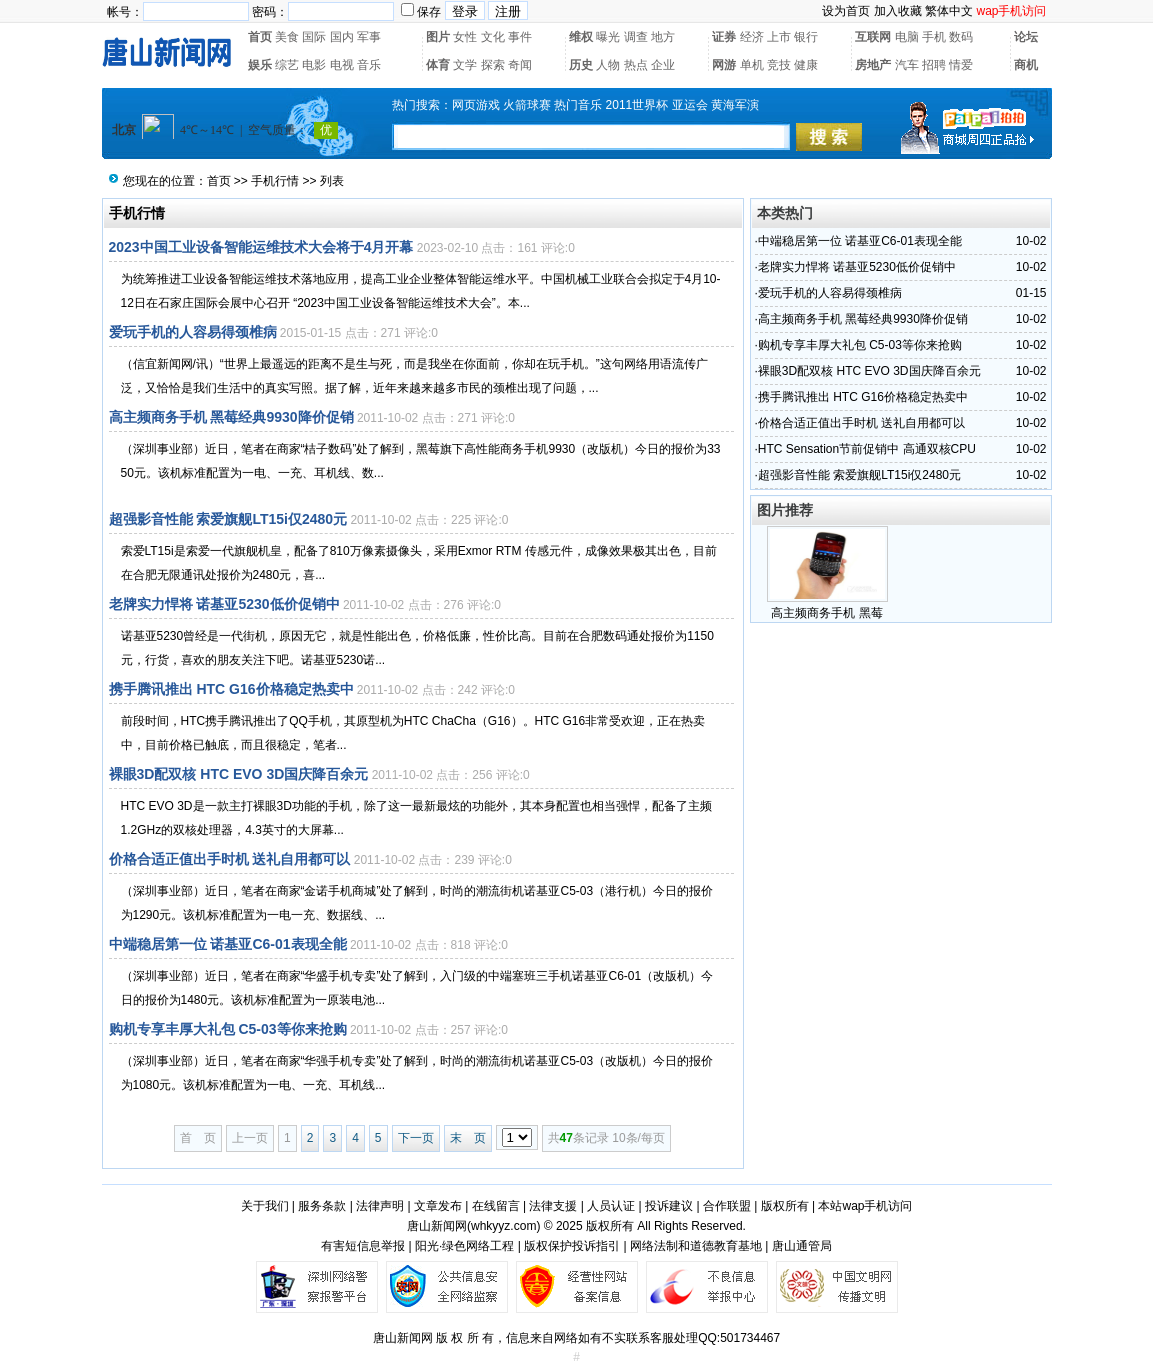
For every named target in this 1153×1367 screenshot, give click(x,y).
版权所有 (785, 1206)
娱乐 (260, 65)
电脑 (907, 37)
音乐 (369, 65)
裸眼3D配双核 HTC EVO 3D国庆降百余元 (239, 774)
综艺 (287, 65)
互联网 (873, 37)
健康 (806, 65)
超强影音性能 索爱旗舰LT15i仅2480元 (228, 519)
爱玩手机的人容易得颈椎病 (193, 332)
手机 (934, 37)
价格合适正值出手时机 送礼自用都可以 (230, 859)
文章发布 (438, 1206)
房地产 (873, 65)
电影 (314, 65)
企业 (663, 65)
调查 (636, 37)
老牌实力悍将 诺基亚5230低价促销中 (224, 604)
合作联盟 (727, 1206)
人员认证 (611, 1206)
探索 (493, 65)
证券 (724, 37)
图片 (438, 37)
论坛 (1026, 37)
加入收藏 (898, 11)
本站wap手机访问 (865, 1206)
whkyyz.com (503, 1226)
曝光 (608, 37)
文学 (465, 65)
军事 (369, 37)
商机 (1026, 65)
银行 (806, 37)
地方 (663, 37)
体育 (438, 65)
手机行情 (275, 181)
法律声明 (380, 1206)
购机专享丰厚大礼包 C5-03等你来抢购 (228, 1029)
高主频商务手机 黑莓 (826, 613)
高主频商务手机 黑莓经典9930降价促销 (231, 417)
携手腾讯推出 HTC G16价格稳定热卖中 (231, 689)
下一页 (416, 1138)
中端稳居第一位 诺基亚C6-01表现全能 (228, 944)
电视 (342, 65)
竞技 (779, 65)
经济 (752, 37)
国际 (314, 37)
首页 (260, 37)
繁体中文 (949, 11)
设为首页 (846, 11)
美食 (287, 37)
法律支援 (553, 1206)
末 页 (468, 1138)
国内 (342, 37)
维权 (581, 37)
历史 (581, 65)
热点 (636, 65)
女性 (465, 37)
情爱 (961, 65)
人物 (608, 65)
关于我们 (265, 1206)
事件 (520, 37)
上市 (779, 37)
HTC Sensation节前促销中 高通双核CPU (867, 449)
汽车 (907, 65)
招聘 (934, 65)
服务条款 (322, 1206)
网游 (724, 65)
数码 (961, 37)
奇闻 (520, 65)
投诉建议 (669, 1206)
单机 (752, 65)
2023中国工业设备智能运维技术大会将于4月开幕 (261, 247)
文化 (493, 37)
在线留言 (496, 1206)
